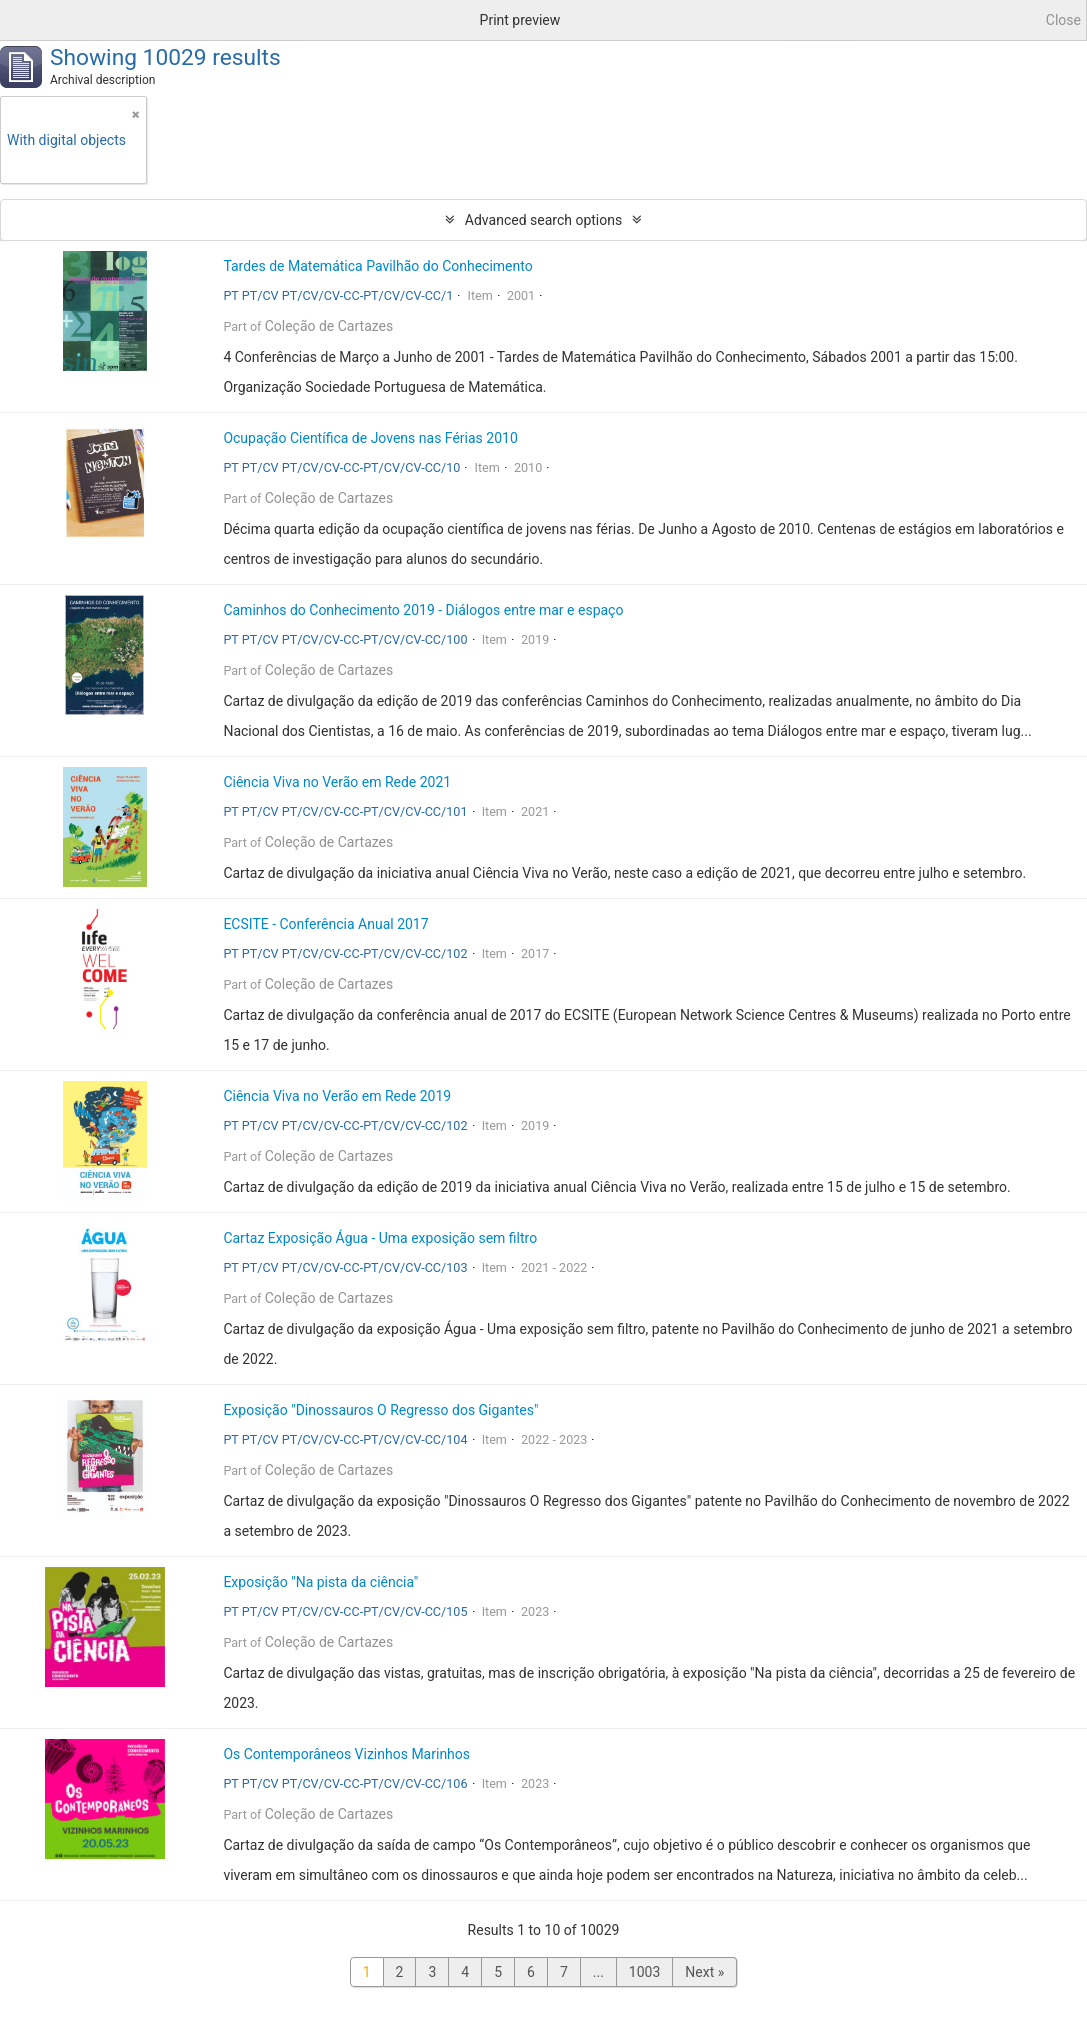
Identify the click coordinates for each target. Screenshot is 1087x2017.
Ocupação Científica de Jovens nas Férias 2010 (370, 438)
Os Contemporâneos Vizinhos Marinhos (346, 1754)
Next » (704, 1972)
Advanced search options (543, 220)
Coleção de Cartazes (329, 326)
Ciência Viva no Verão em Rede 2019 (337, 1096)
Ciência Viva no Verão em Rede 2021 (337, 782)
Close (1063, 20)
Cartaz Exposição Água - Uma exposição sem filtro (380, 1238)
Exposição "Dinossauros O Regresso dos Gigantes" (380, 1410)
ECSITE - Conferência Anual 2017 (325, 924)
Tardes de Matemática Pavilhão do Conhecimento (377, 266)
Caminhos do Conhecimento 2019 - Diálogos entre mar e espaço (423, 610)
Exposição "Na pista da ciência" (320, 1582)
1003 (644, 1972)
